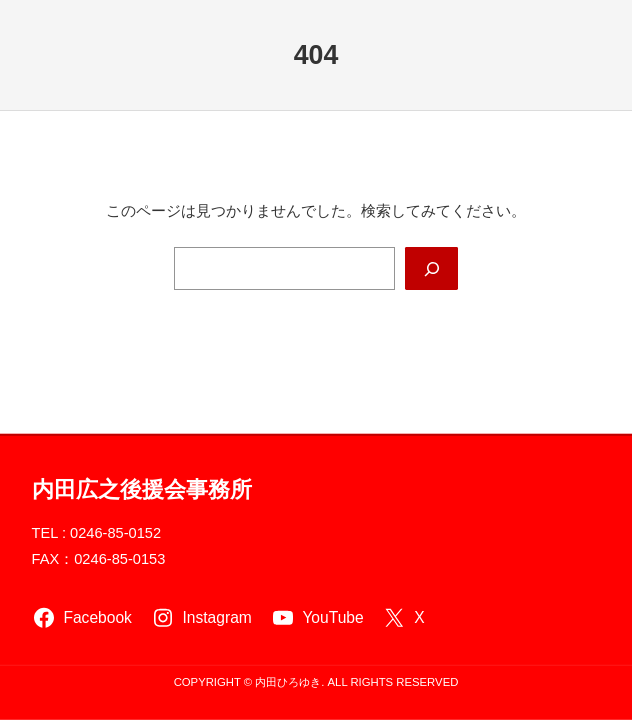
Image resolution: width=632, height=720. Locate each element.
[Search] (431, 269)
